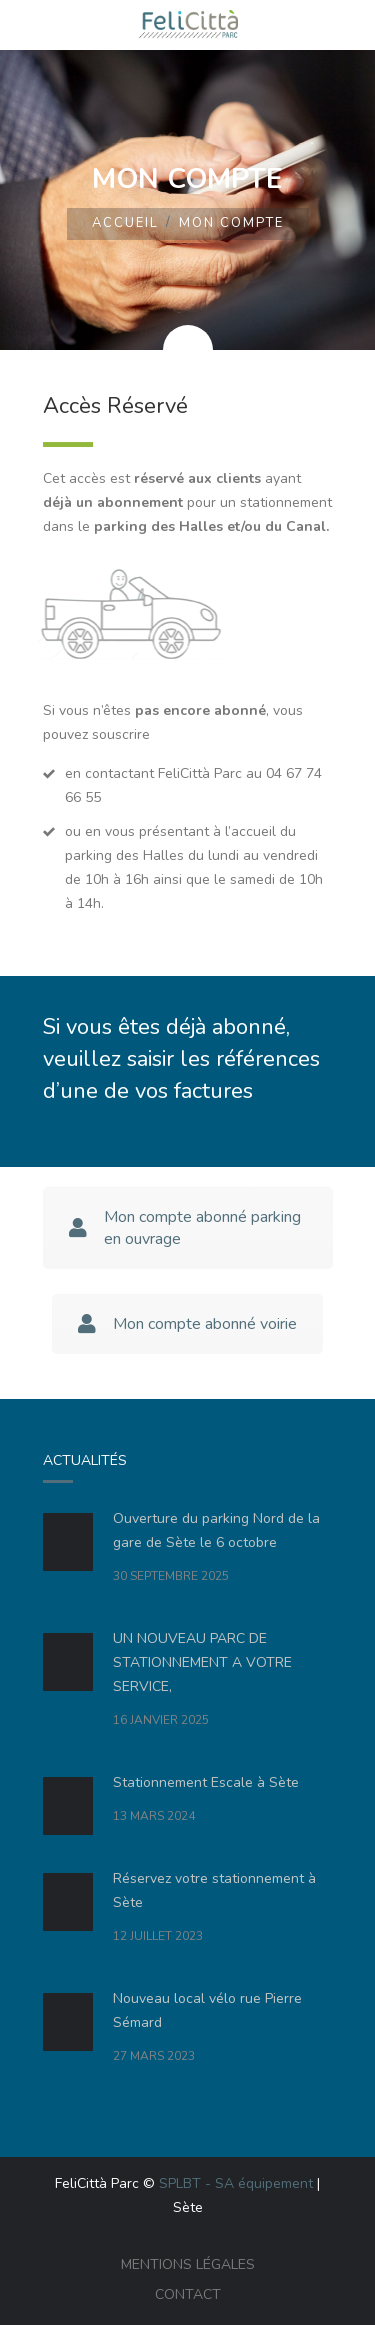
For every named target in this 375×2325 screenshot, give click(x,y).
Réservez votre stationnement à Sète (214, 1890)
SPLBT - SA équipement (236, 2183)
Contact (188, 2294)
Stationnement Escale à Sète (206, 1782)
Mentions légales (188, 2264)
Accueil (125, 223)
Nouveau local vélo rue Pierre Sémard (207, 2010)
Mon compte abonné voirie (187, 1324)
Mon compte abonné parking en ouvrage (185, 1228)
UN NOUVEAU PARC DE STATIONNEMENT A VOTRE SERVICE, (202, 1662)
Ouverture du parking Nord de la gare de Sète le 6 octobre (216, 1530)
